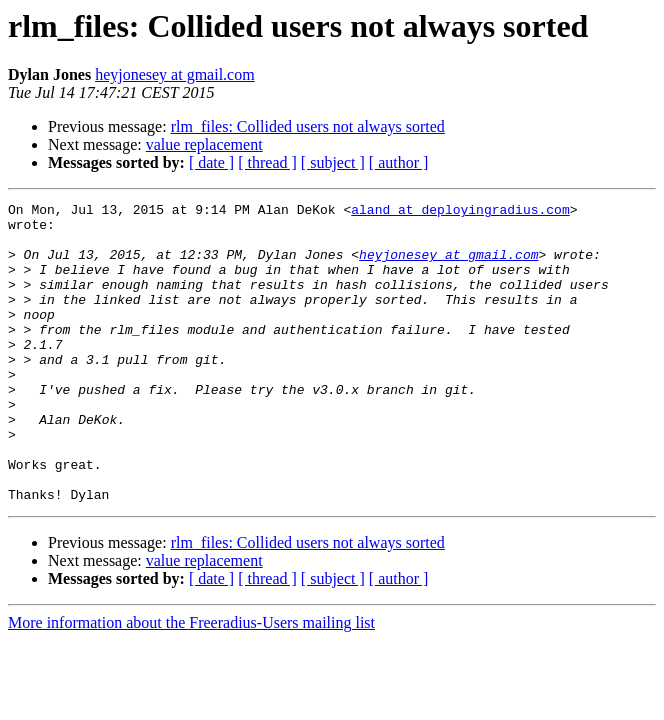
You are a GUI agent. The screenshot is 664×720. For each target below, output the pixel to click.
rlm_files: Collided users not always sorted (308, 126)
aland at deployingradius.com (460, 212)
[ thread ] (267, 162)
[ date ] (211, 162)
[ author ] (399, 162)
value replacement (204, 144)
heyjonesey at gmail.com (175, 74)
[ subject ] (333, 162)
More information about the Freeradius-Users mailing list (191, 682)
